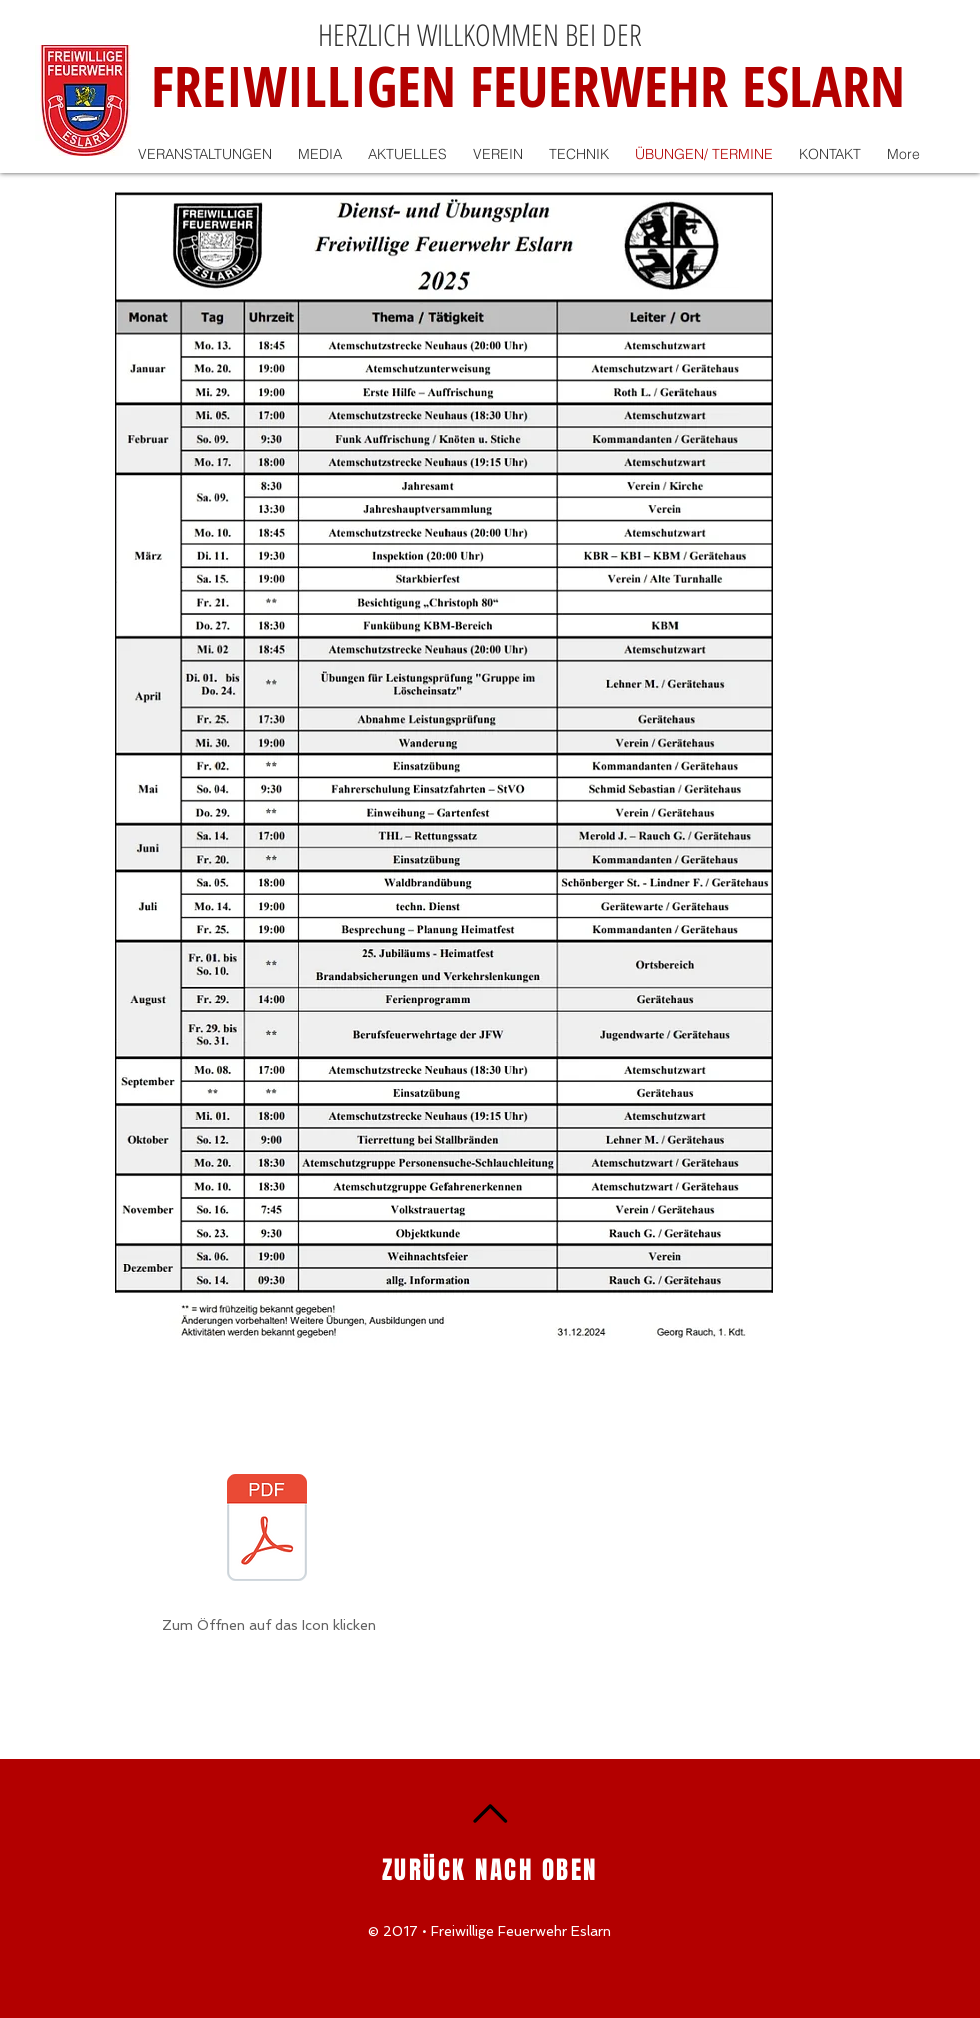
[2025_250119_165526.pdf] (267, 1530)
